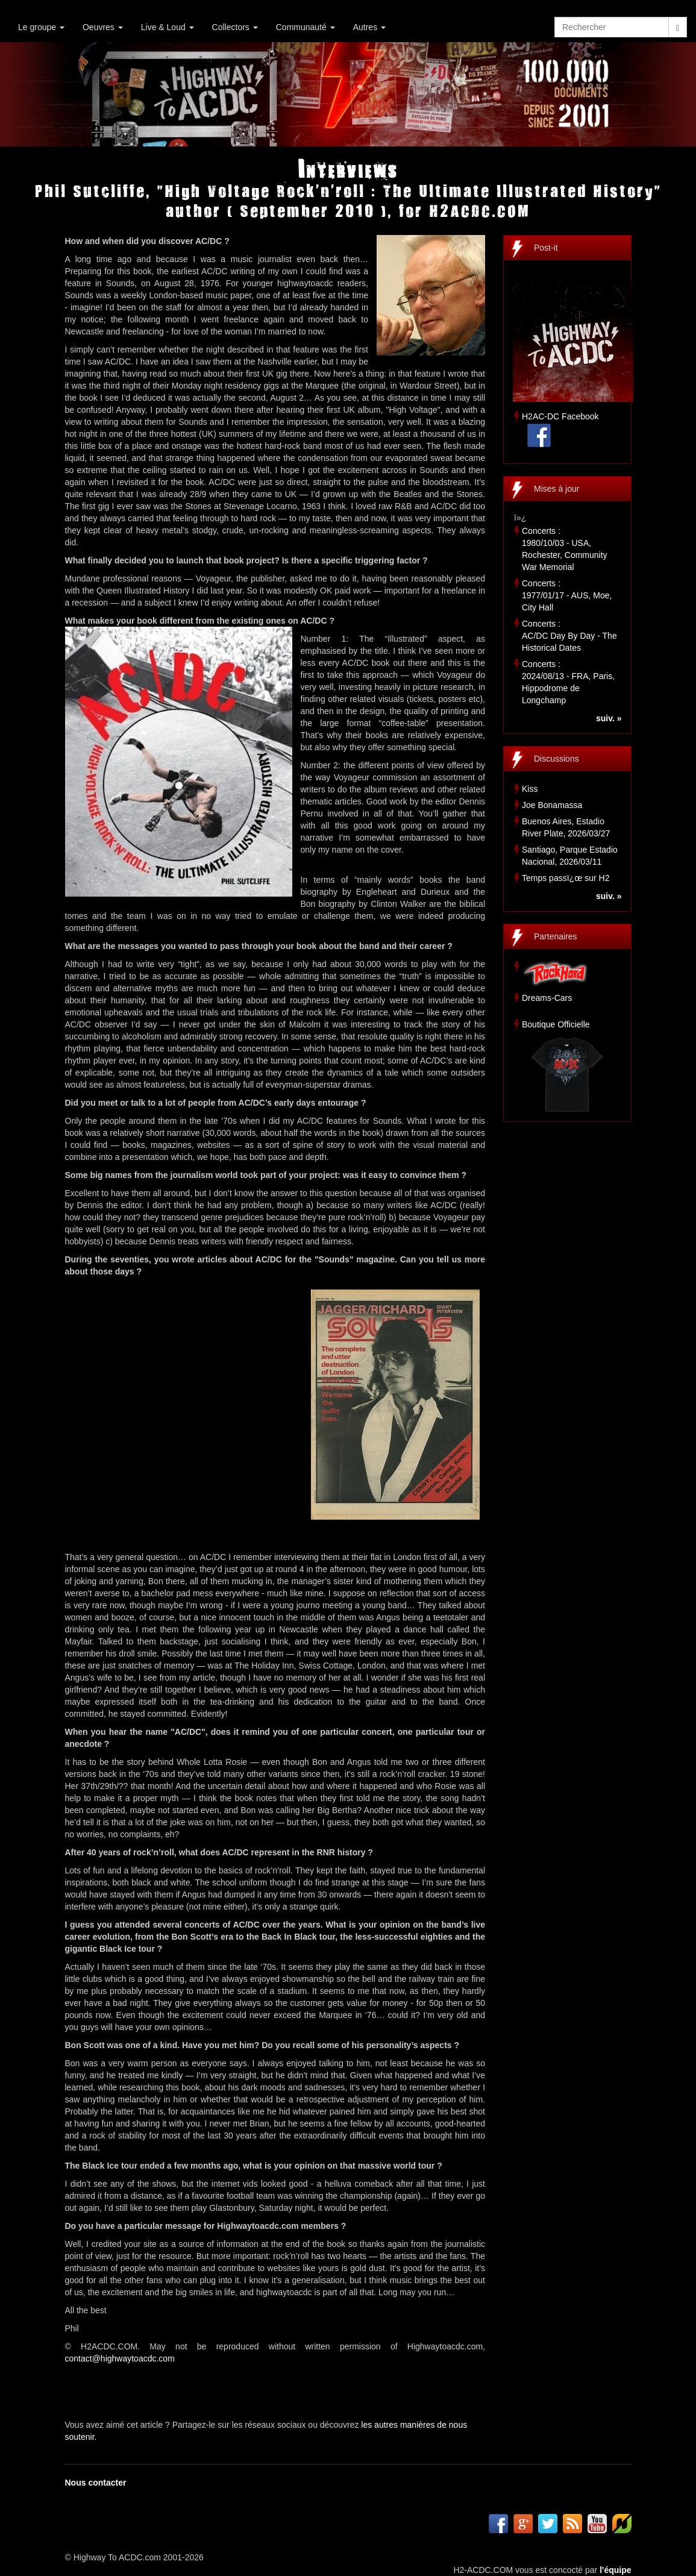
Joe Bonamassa (552, 805)
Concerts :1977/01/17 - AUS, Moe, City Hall (567, 595)
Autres (369, 27)
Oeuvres (103, 27)
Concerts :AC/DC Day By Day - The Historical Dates (569, 636)
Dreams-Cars (547, 998)
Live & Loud (167, 27)
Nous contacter (96, 2482)
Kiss (530, 789)
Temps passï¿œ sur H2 (565, 878)
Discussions (556, 758)
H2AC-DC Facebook (560, 416)
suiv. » (609, 718)
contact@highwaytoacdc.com (120, 2358)
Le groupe (41, 27)
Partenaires (555, 936)
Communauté (305, 27)
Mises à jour (556, 489)
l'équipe (615, 2570)
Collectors (235, 27)
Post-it (546, 247)
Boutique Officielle (556, 1024)
